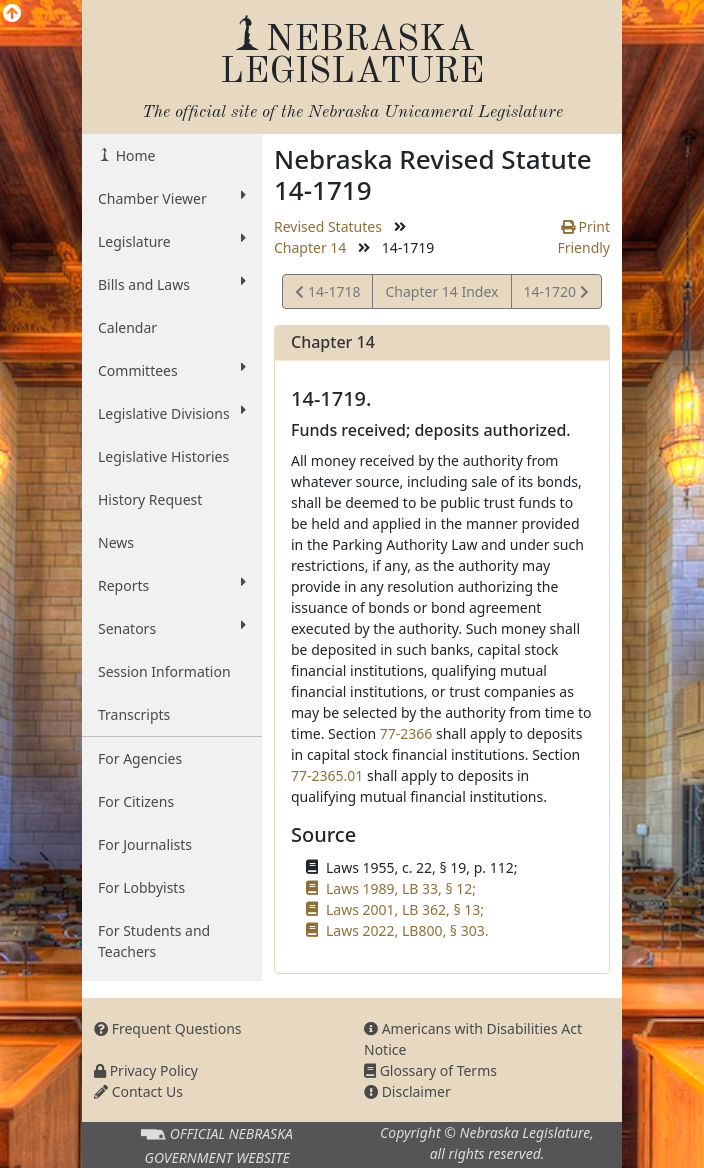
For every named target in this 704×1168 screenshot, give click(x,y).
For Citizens (136, 801)
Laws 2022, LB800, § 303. (407, 930)
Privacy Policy (146, 1070)
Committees (172, 370)
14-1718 (327, 294)
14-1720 (556, 294)
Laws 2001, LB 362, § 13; (405, 909)
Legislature (172, 241)
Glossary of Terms (430, 1070)
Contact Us (138, 1091)
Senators (172, 628)
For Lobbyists (141, 887)
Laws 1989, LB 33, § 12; (401, 888)
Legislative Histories (163, 456)
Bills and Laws (172, 284)
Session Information (164, 671)
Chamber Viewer (172, 198)
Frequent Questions (168, 1028)
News (116, 542)
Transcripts (134, 714)
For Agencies (140, 758)
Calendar (127, 327)
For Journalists (145, 844)
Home (133, 155)
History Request (150, 499)
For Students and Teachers (154, 941)
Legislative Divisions (172, 413)
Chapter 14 (310, 247)
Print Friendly (583, 237)
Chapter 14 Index (441, 291)
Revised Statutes (328, 226)
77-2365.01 (327, 775)
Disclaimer (407, 1091)
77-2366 (406, 733)
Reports (172, 585)
